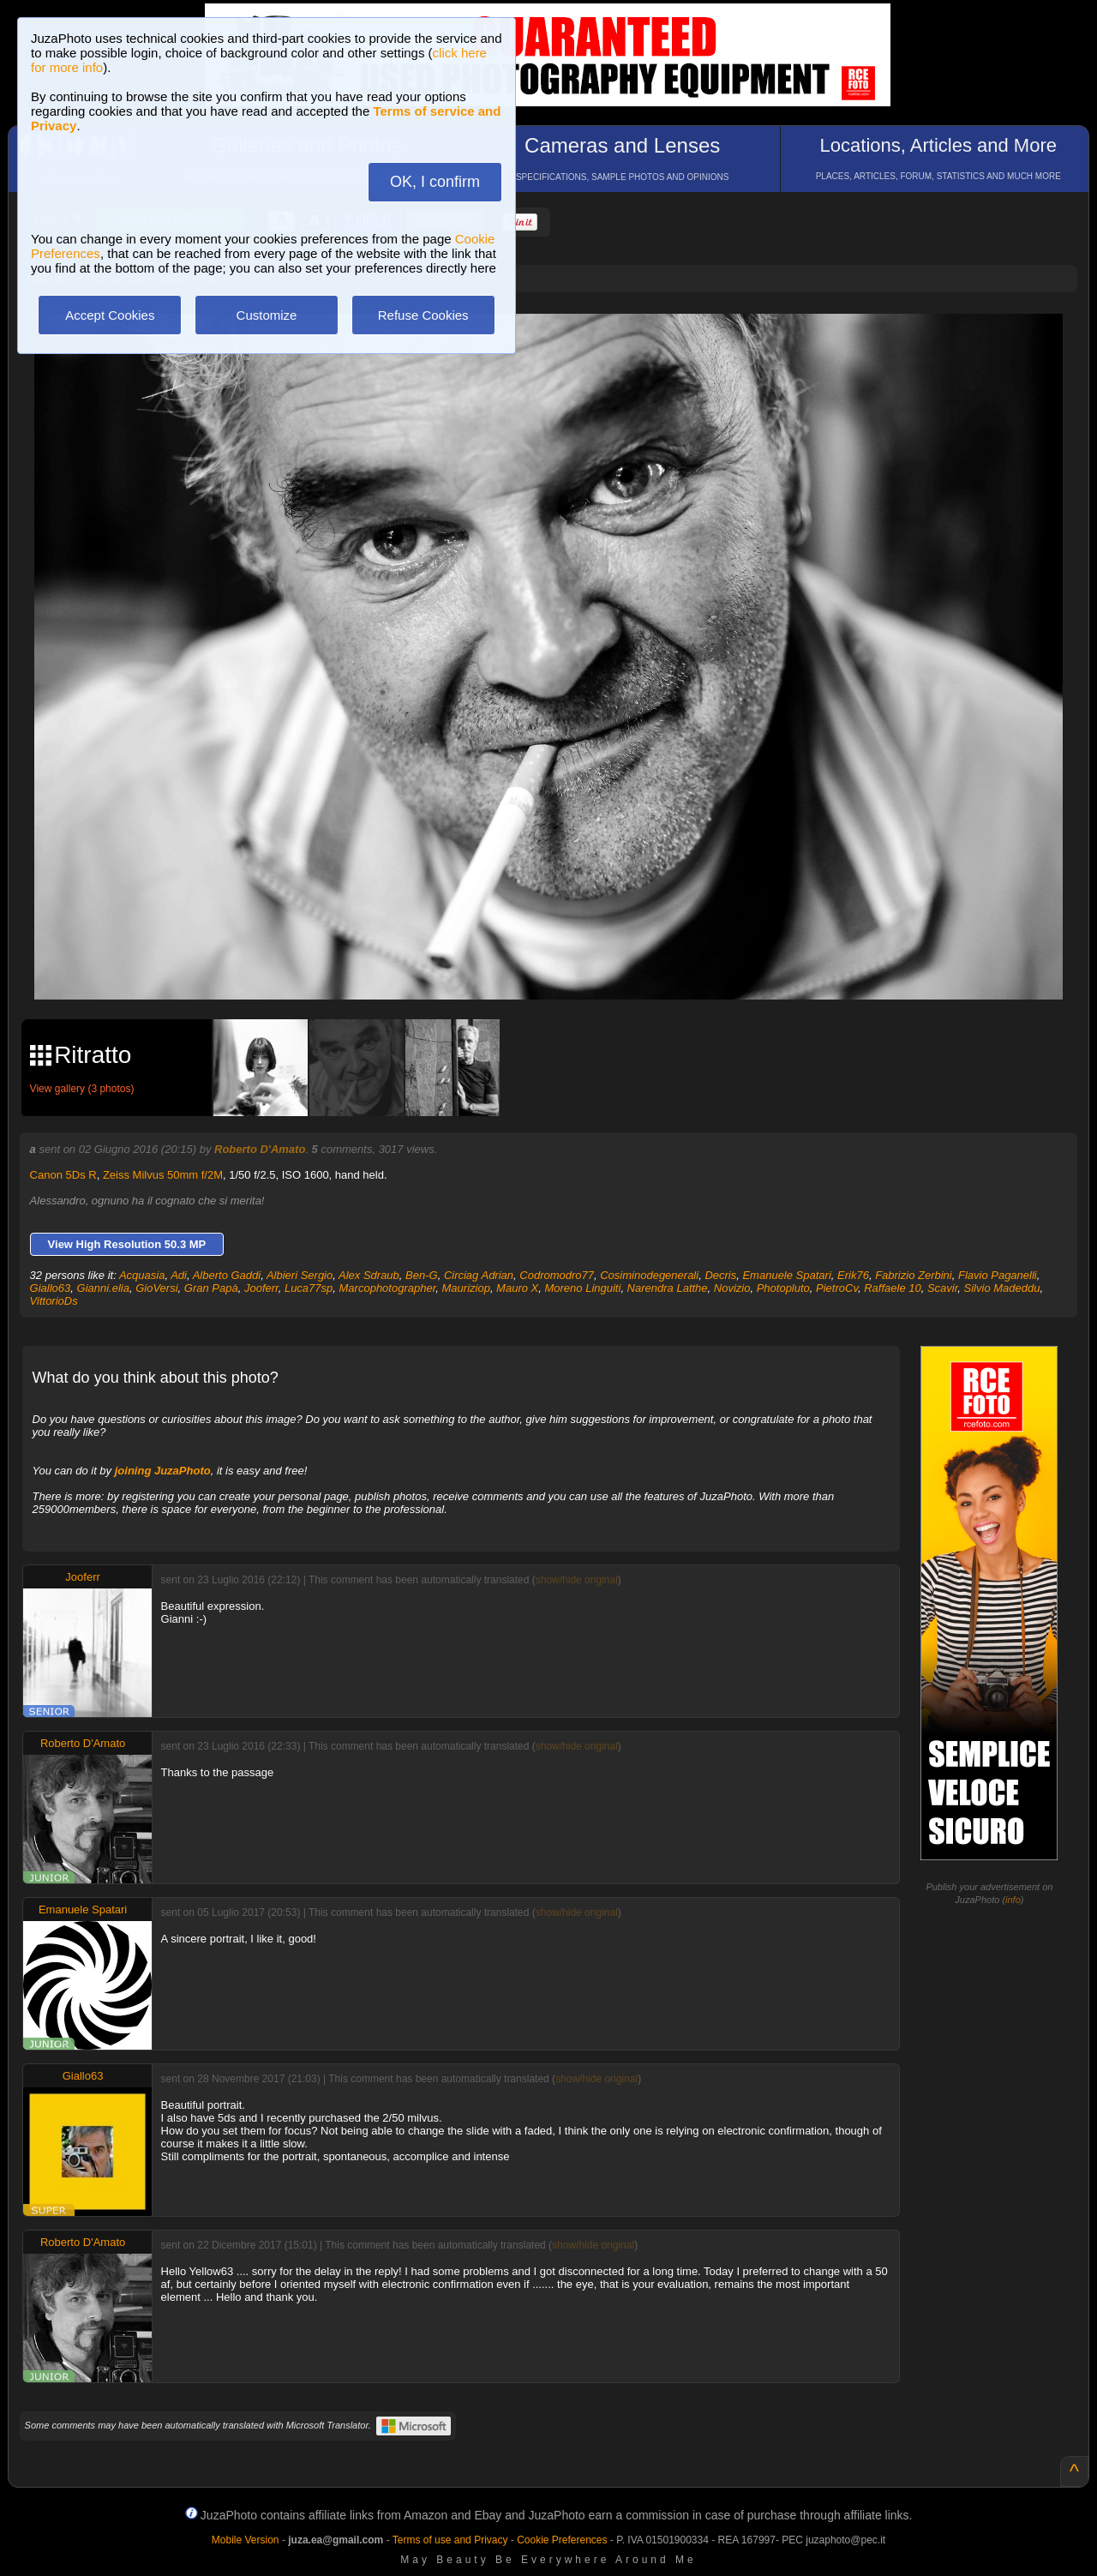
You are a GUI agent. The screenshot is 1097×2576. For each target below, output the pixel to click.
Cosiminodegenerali (649, 1275)
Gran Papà (211, 1288)
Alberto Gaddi (227, 1275)
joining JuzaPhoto (163, 1470)
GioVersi (156, 1288)
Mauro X (517, 1288)
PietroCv (837, 1288)
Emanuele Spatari (786, 1275)
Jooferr (261, 1288)
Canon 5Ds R (63, 1174)
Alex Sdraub (369, 1275)
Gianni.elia (103, 1288)
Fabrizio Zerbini (913, 1275)
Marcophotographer (387, 1288)
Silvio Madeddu (1002, 1288)
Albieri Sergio (300, 1275)
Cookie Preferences (562, 2540)
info (1013, 1899)
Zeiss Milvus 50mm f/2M (163, 1174)
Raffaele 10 (892, 1288)
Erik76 (853, 1275)
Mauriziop (466, 1288)
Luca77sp (309, 1288)
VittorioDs (54, 1300)
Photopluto (783, 1288)
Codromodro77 (556, 1275)
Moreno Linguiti (582, 1288)
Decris (720, 1275)
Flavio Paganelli (997, 1275)
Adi (179, 1275)
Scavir (942, 1288)
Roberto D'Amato (259, 1149)
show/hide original (577, 1580)
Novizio (732, 1288)
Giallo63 (50, 1288)
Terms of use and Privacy (450, 2540)
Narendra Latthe (667, 1288)
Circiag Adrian (478, 1275)
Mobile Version (245, 2540)
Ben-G (421, 1275)
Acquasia (142, 1275)
